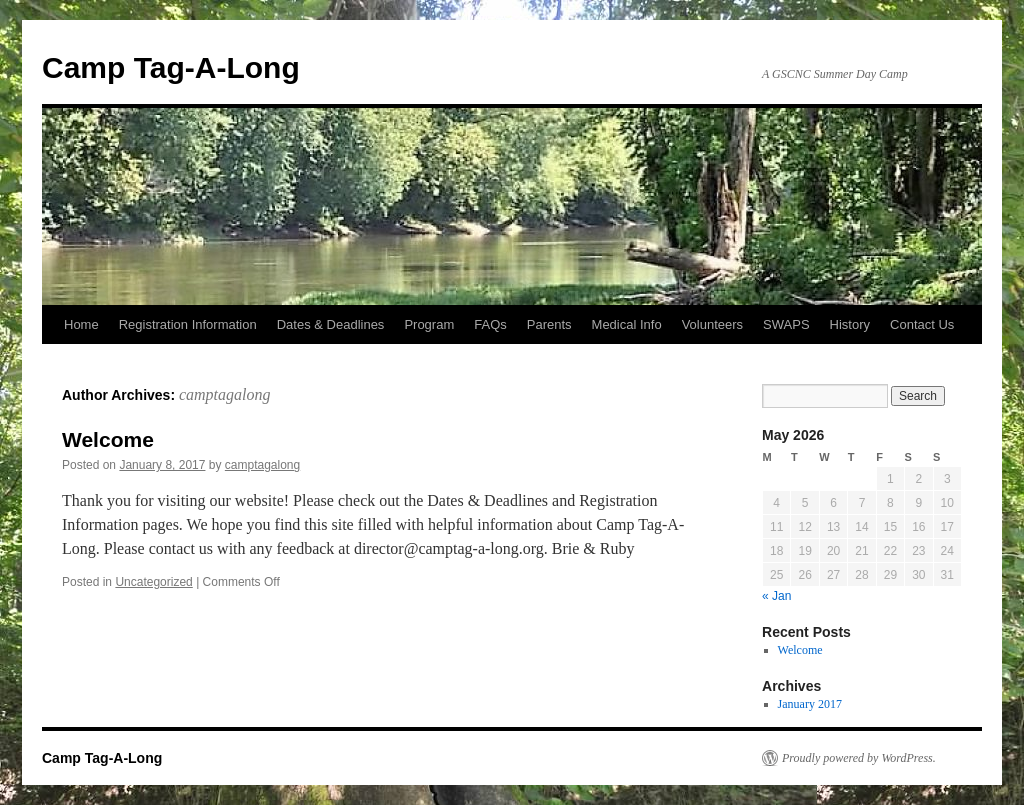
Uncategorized (153, 582)
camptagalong (225, 394)
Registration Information (188, 324)
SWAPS (786, 324)
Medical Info (627, 324)
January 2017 (810, 704)
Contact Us (922, 324)
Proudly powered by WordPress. (859, 758)
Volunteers (712, 324)
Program (429, 324)
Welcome (108, 439)
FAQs (490, 324)
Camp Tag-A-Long (171, 67)
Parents (549, 324)
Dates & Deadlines (331, 324)
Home (81, 324)
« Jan (776, 596)
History (850, 324)
